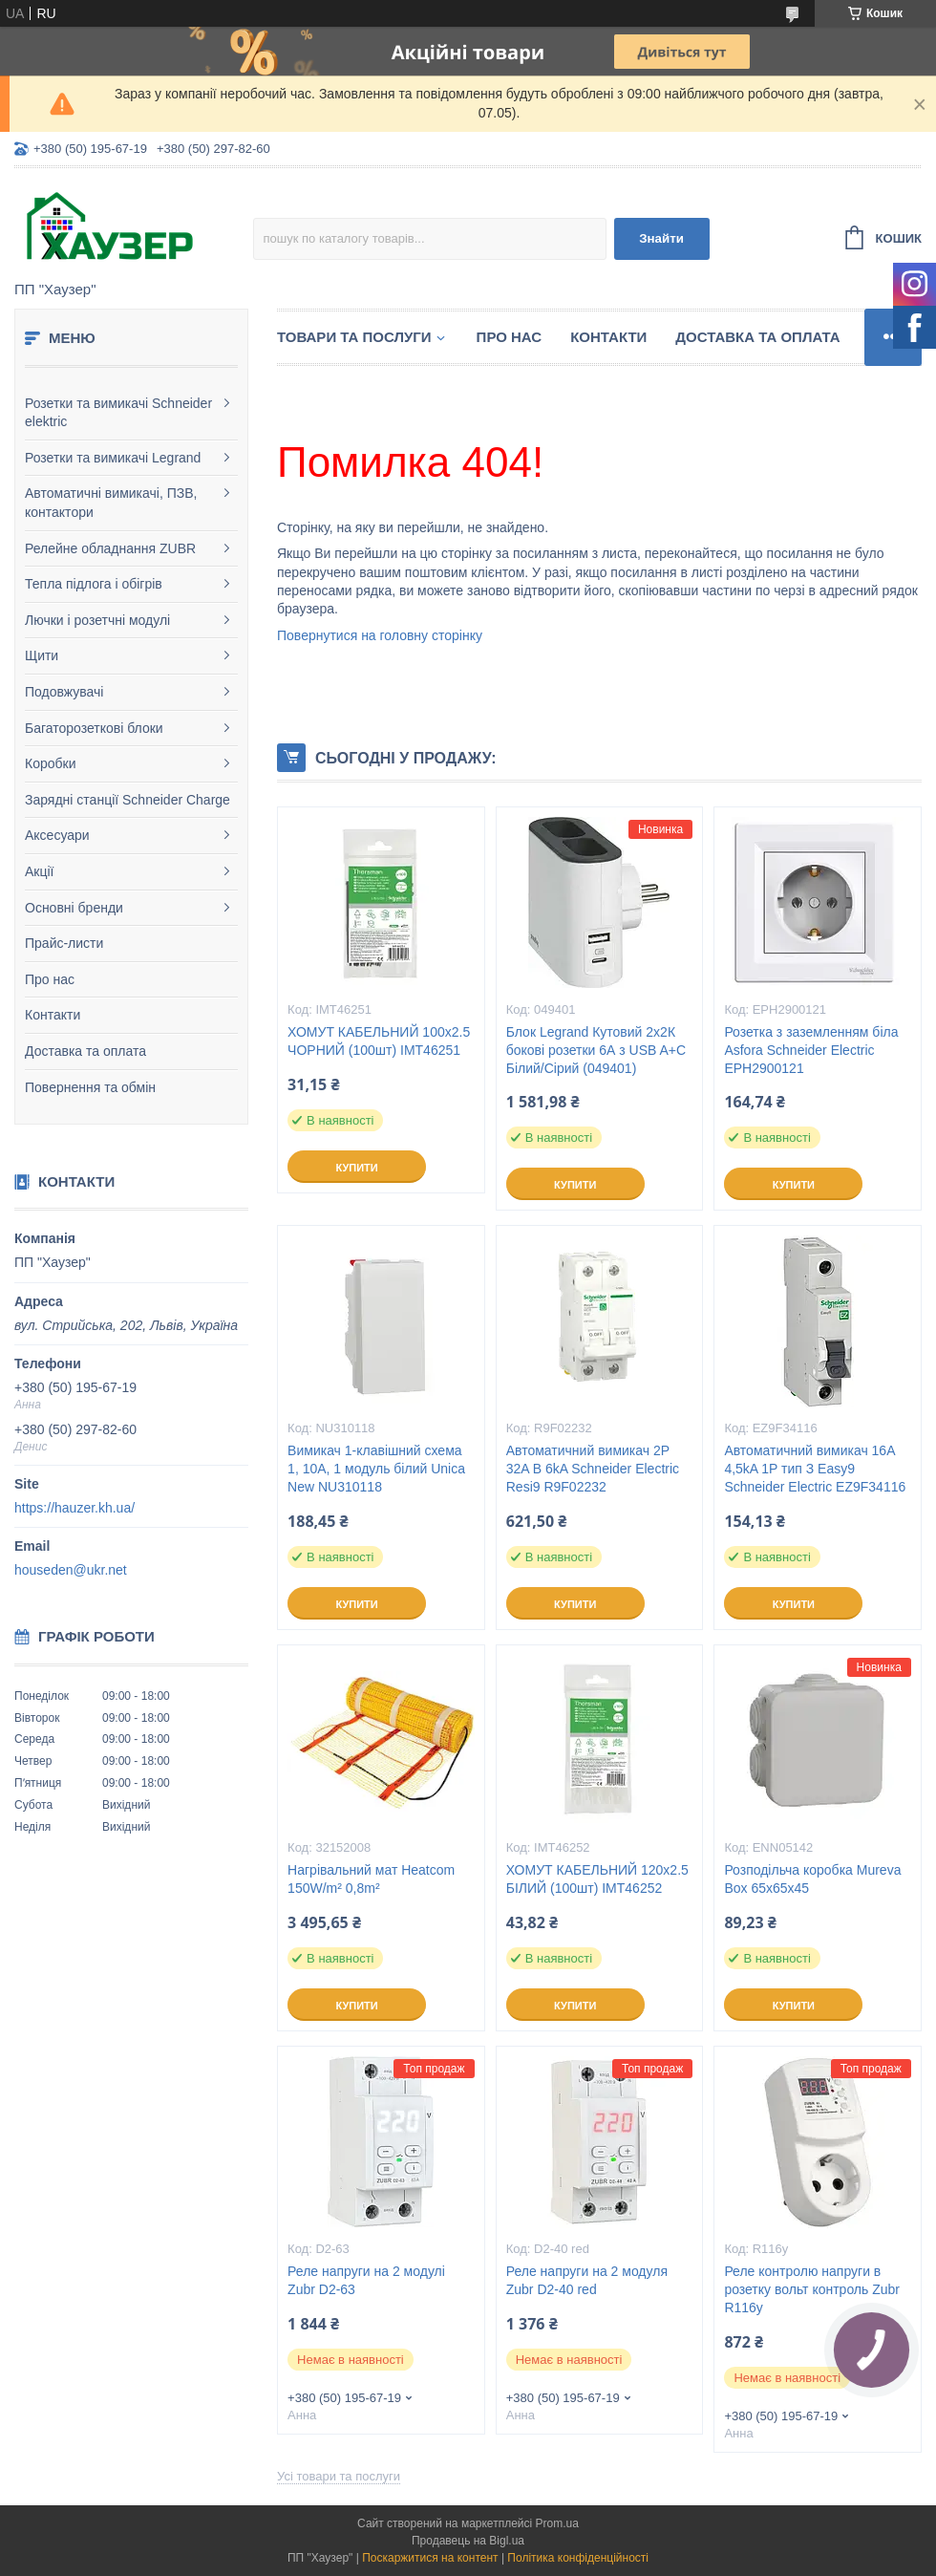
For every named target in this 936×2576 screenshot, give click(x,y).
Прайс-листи (64, 943)
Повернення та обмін (90, 1087)
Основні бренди (74, 907)
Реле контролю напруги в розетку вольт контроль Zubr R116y (812, 2289)
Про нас (49, 979)
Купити (356, 1167)
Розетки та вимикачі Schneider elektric (118, 413)
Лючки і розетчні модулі (97, 620)
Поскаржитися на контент (430, 2558)
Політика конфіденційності (578, 2558)
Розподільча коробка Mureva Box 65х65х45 (812, 1879)
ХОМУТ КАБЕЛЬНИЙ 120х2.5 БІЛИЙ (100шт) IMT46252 (597, 1879)
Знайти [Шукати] (661, 238)
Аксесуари (57, 835)
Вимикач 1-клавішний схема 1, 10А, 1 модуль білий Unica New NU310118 (376, 1468)
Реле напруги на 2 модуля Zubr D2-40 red (587, 2280)
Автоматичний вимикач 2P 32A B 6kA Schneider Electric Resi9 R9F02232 (592, 1468)
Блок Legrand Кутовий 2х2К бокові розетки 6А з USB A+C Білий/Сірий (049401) (596, 1050)
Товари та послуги (354, 337)
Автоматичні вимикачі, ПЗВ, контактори (111, 502)
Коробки (50, 763)
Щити (41, 655)
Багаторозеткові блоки (94, 728)
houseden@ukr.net (70, 1570)
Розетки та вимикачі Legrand (113, 457)
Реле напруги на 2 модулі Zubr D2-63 (366, 2280)
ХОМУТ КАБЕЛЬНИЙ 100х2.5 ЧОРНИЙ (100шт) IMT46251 (378, 1041)
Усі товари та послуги (338, 2476)
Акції (39, 871)
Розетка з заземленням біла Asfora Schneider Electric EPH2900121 (811, 1050)
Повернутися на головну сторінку (379, 635)
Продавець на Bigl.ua (468, 2540)
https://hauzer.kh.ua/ (74, 1507)
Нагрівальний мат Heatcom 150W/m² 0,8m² (371, 1879)
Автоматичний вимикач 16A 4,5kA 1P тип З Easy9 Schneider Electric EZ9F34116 (814, 1468)
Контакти (52, 1014)
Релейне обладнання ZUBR (110, 548)
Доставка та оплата (85, 1051)
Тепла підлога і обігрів (93, 583)
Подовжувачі (64, 691)
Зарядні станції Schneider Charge (127, 799)
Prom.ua (557, 2523)
